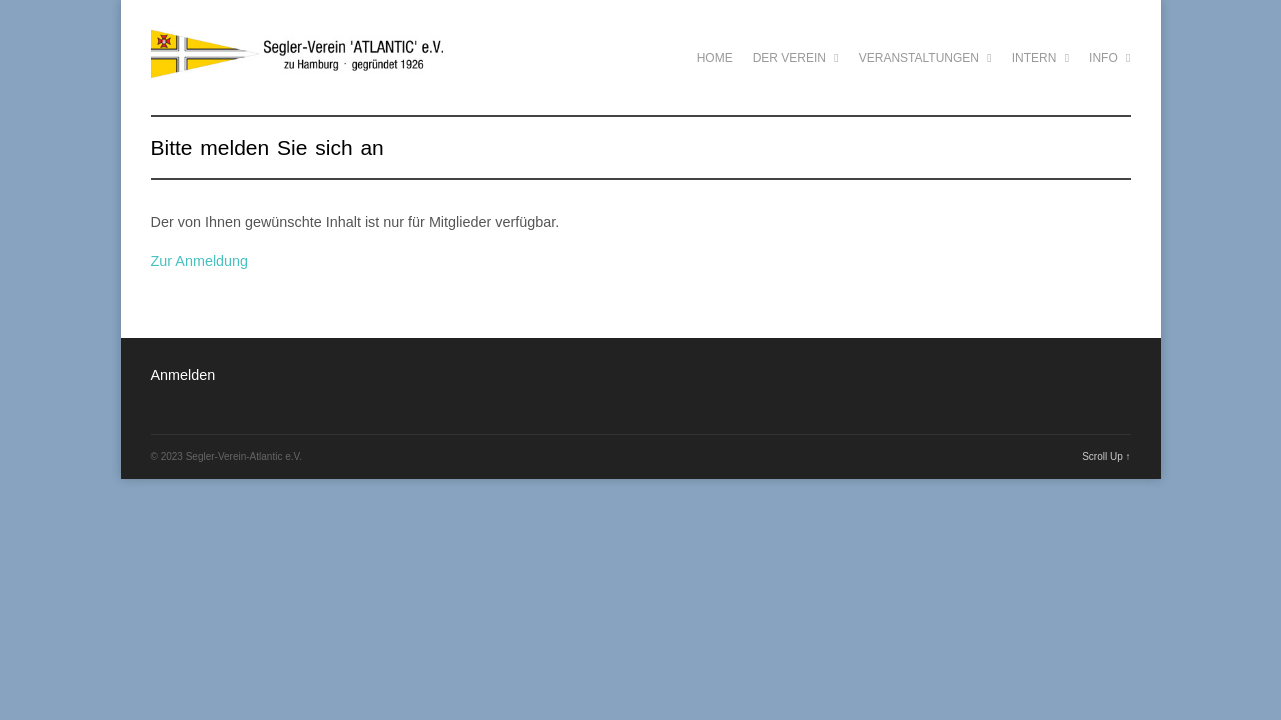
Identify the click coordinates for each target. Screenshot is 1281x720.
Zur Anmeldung (200, 261)
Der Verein (796, 58)
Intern (1040, 58)
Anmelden (183, 375)
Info (1109, 58)
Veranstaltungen (925, 58)
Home (715, 58)
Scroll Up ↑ (1106, 456)
